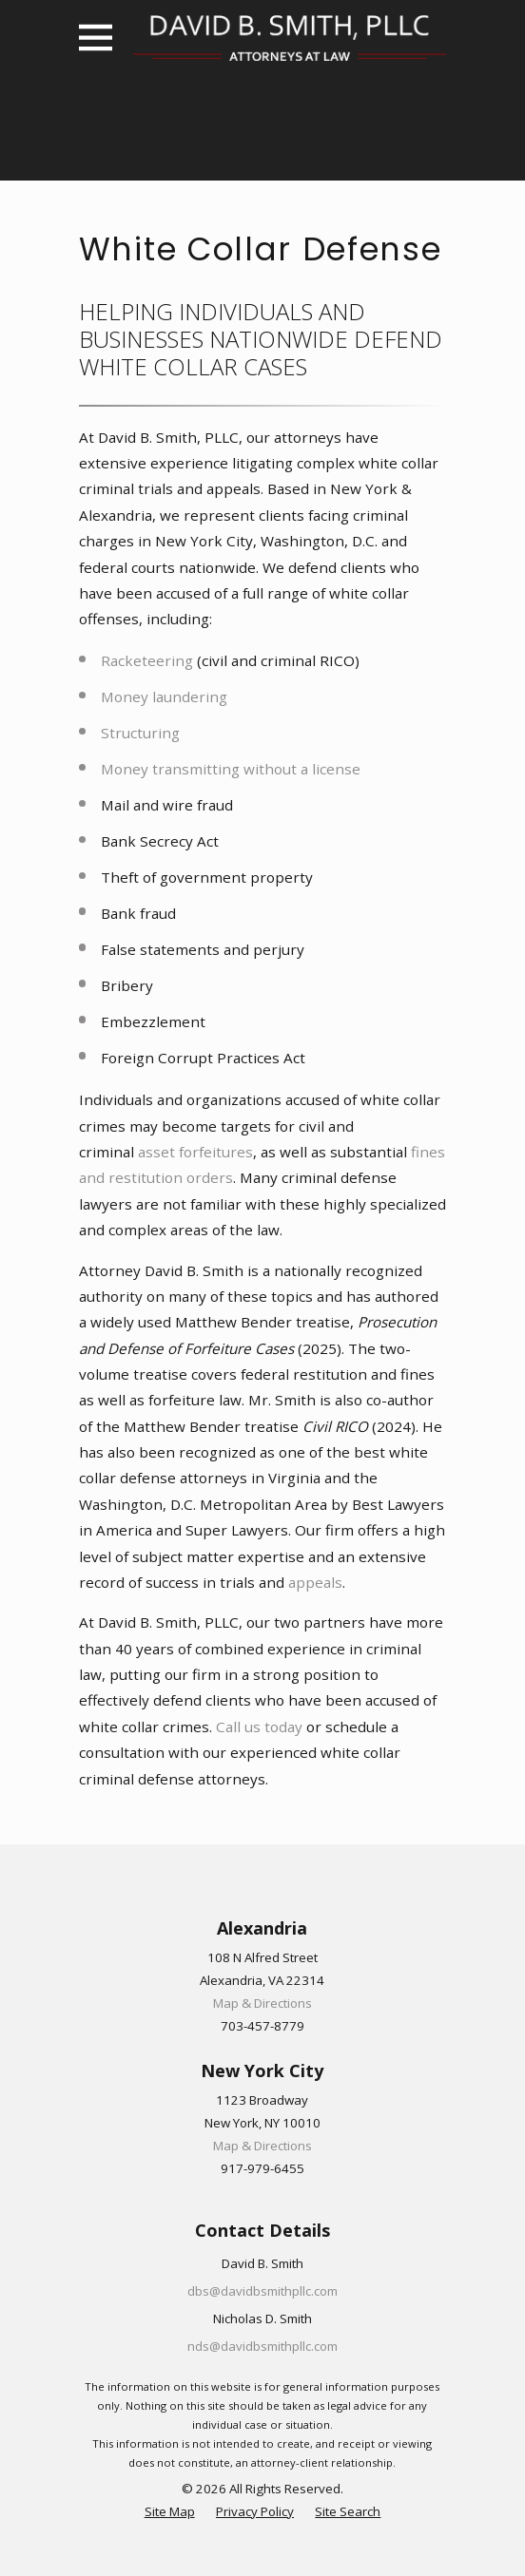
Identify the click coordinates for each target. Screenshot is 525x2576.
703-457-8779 (262, 2025)
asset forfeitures (195, 1151)
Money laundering (164, 696)
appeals (315, 1582)
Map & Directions (262, 2003)
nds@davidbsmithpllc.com (262, 2346)
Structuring (140, 732)
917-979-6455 (262, 2168)
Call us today (259, 1726)
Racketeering (147, 660)
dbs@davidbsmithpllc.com (262, 2290)
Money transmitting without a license (230, 768)
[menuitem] (170, 2512)
